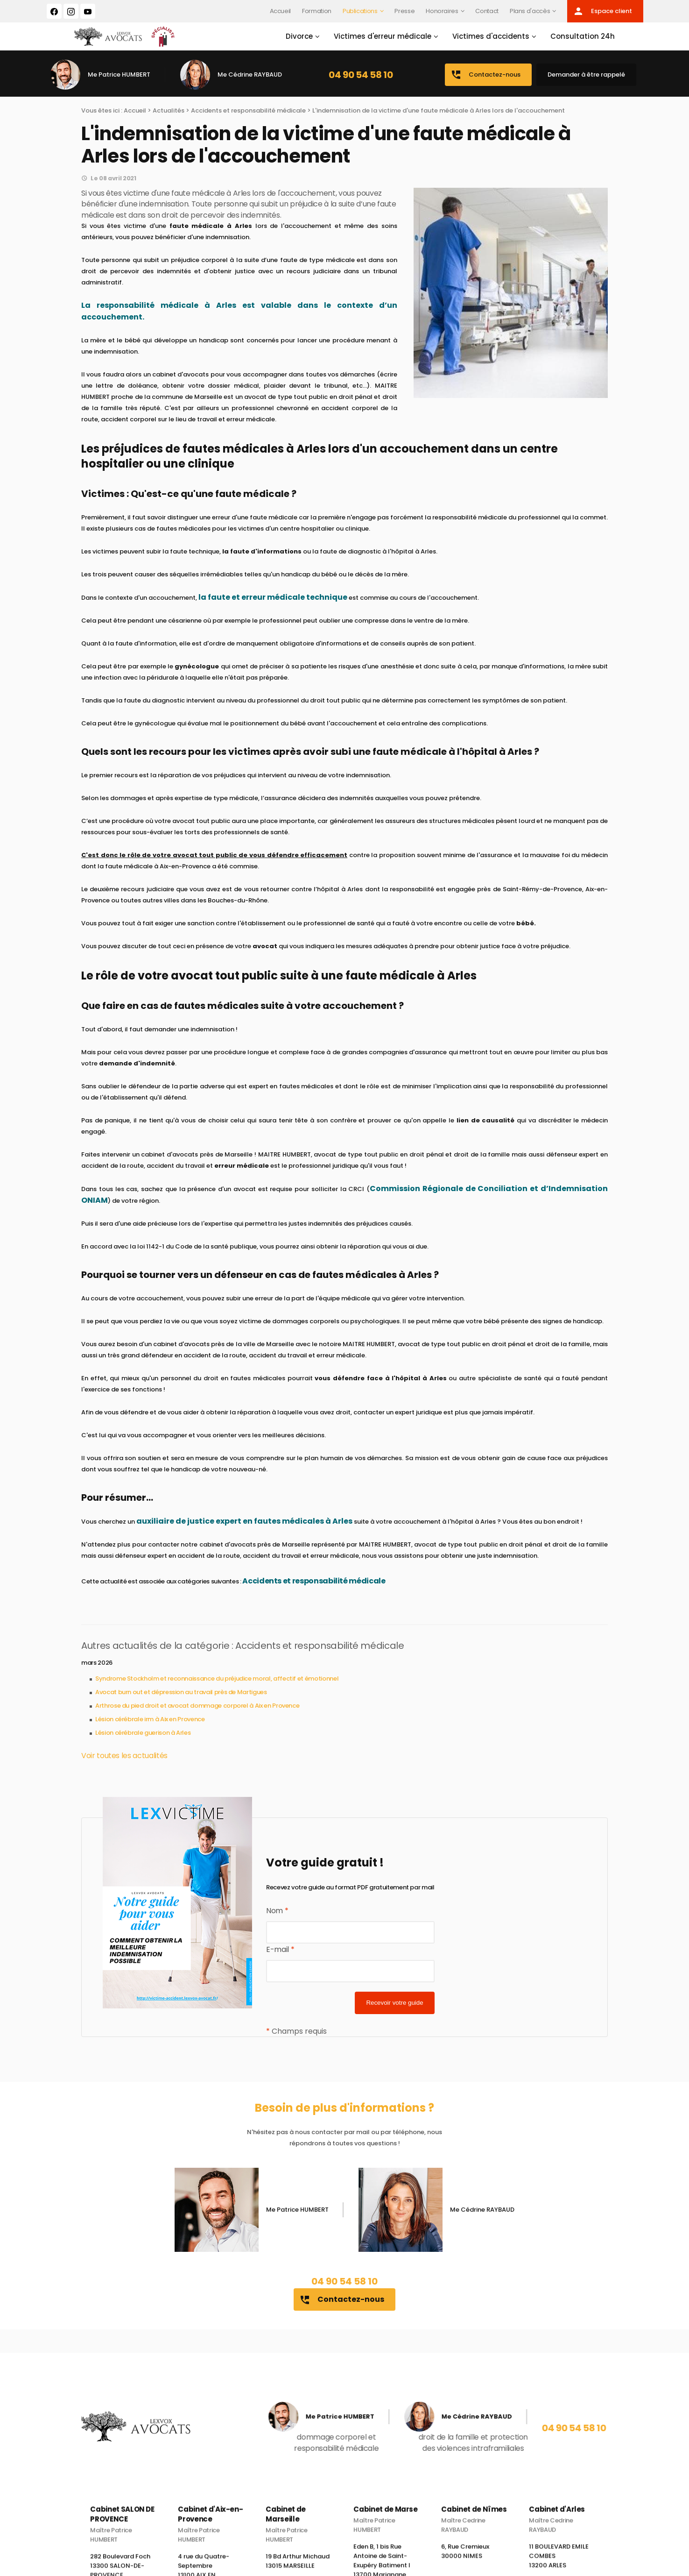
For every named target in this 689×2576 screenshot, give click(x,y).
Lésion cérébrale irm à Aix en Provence (150, 1728)
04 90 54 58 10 (361, 84)
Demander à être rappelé (586, 83)
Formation (316, 11)
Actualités (168, 119)
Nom (277, 1920)
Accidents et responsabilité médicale (248, 119)
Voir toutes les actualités (124, 1765)
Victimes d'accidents (483, 41)
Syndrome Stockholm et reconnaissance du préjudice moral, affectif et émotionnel (216, 1687)
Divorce (292, 41)
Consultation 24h (575, 41)
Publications (360, 11)
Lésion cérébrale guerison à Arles (142, 1742)
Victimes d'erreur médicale (375, 41)
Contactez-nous (485, 84)
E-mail (280, 1958)
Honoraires (442, 11)
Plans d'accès (530, 11)
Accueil (280, 11)
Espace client (602, 11)
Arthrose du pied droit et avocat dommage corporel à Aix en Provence (197, 1714)
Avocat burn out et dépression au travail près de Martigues (181, 1701)
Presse (404, 11)
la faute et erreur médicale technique (272, 606)
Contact (487, 11)
